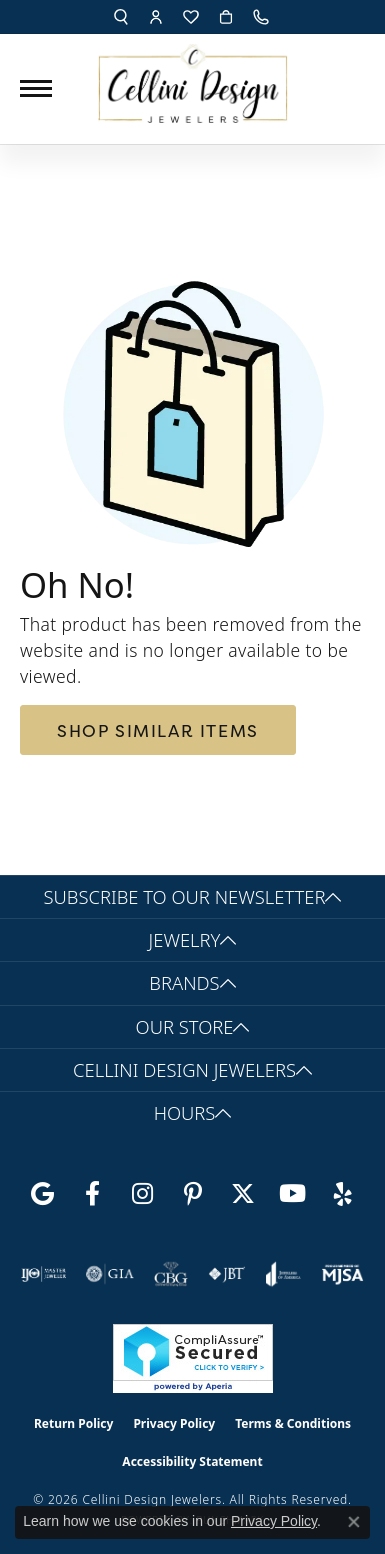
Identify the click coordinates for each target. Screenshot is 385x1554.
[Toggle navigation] (36, 88)
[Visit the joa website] (283, 1274)
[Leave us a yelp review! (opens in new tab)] (343, 1194)
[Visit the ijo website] (43, 1274)
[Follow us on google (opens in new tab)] (43, 1194)
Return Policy (74, 1423)
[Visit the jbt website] (227, 1274)
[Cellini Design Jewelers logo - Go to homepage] (193, 78)
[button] (121, 17)
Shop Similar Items (158, 730)
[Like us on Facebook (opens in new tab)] (93, 1194)
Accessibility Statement (192, 1461)
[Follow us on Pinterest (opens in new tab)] (193, 1194)
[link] (263, 17)
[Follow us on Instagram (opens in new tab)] (143, 1194)
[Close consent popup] (354, 1522)
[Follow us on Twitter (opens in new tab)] (243, 1194)
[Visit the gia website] (110, 1274)
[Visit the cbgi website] (171, 1274)
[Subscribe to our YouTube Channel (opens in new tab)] (293, 1194)
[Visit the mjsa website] (342, 1274)
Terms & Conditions (293, 1423)
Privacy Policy (174, 1423)
